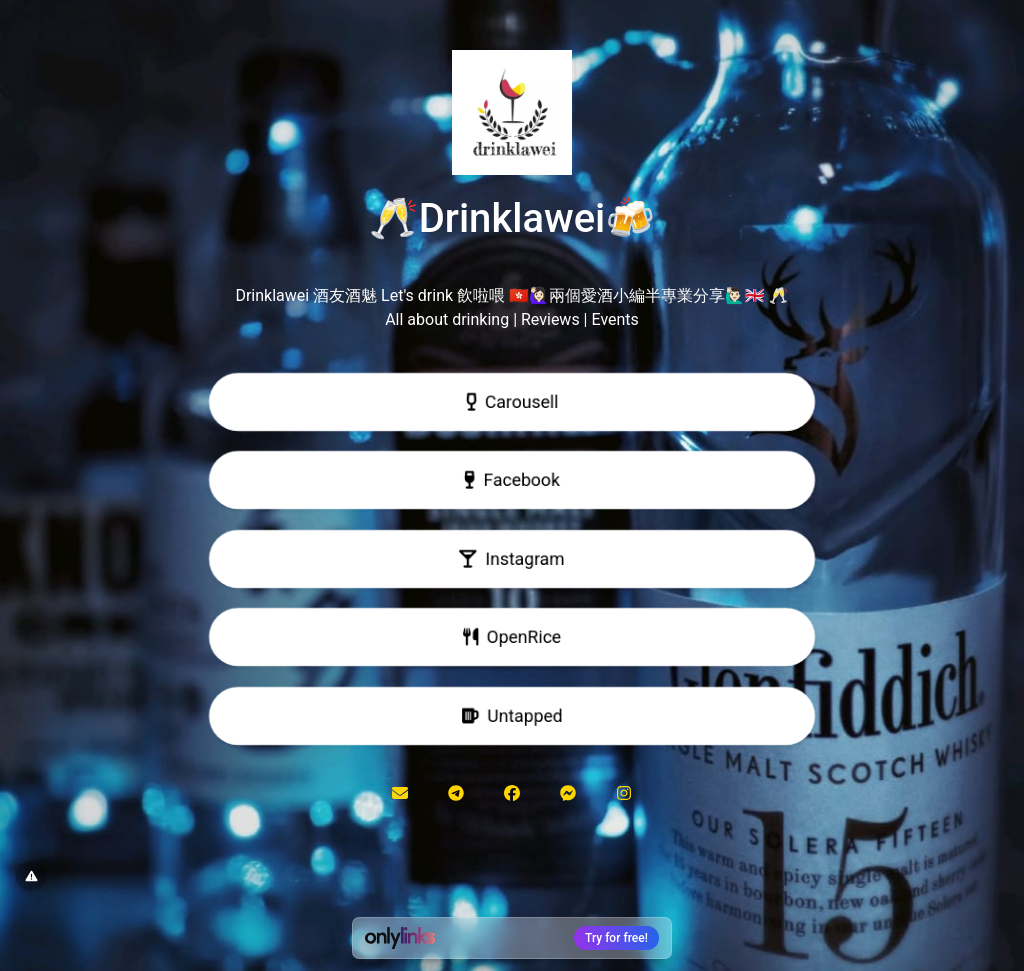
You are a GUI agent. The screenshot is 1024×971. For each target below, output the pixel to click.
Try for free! (616, 938)
